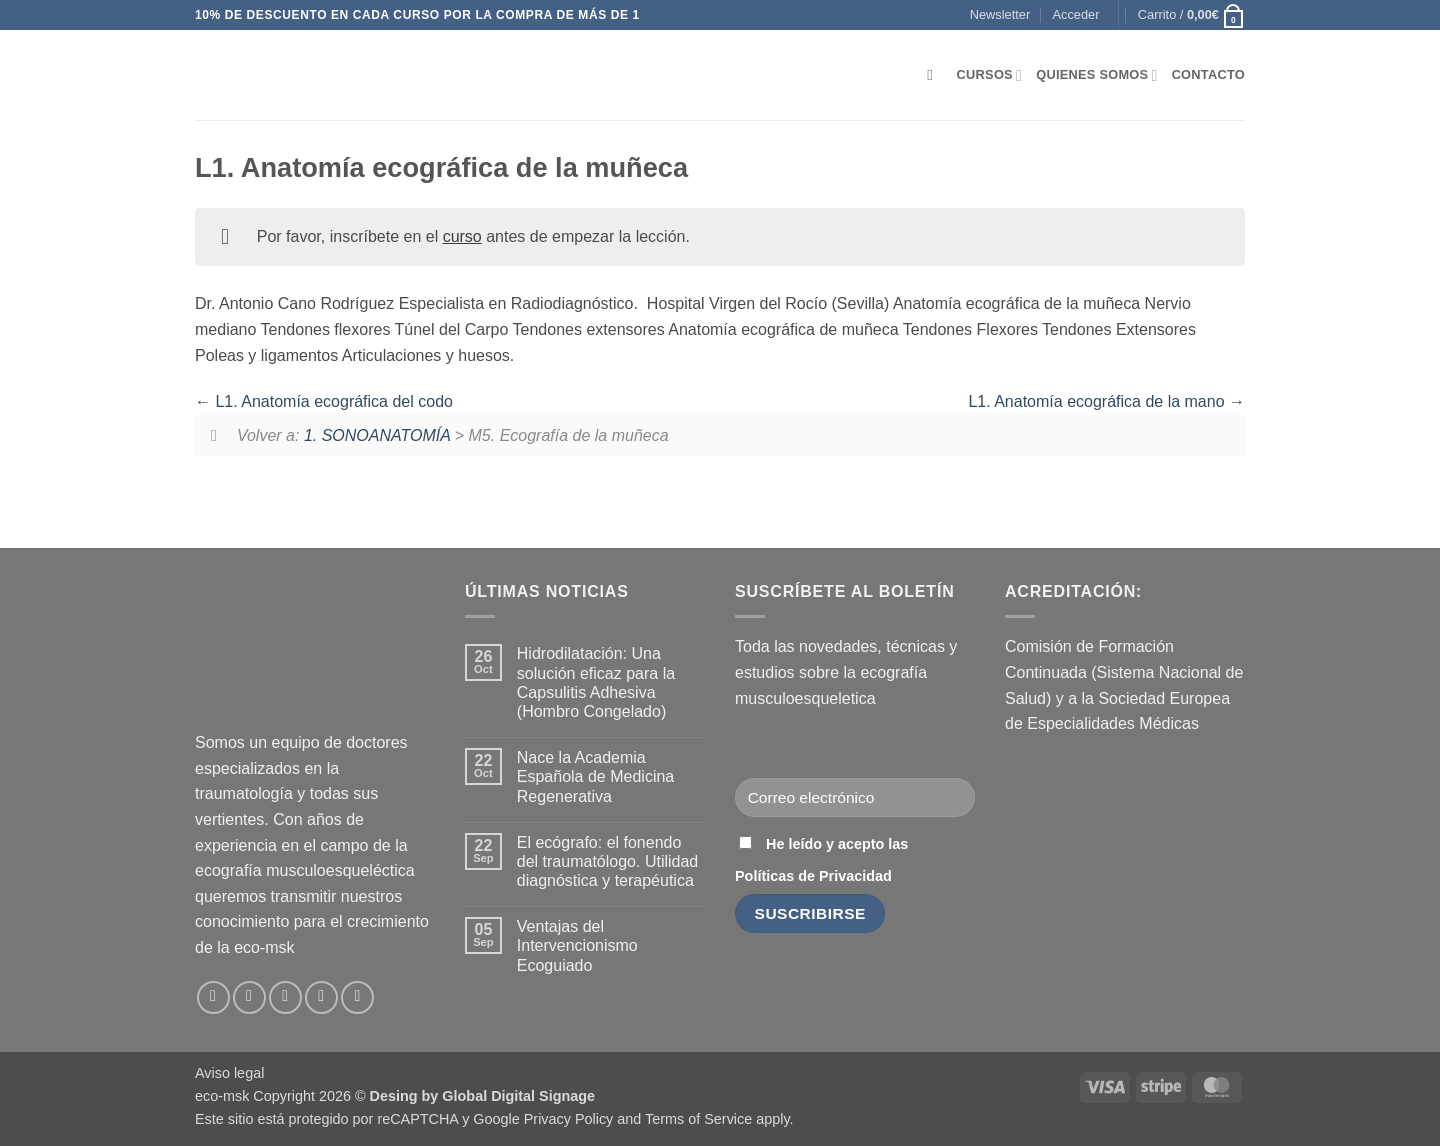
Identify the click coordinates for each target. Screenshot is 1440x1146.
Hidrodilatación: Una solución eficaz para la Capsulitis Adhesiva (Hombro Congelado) (596, 682)
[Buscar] (934, 75)
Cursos (990, 75)
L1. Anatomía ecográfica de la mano (1106, 401)
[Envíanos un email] (285, 997)
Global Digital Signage (518, 1096)
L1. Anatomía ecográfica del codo (324, 401)
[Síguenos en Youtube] (357, 997)
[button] (1000, 15)
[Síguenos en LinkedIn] (321, 997)
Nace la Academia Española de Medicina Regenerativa (595, 776)
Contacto (1208, 74)
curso (462, 236)
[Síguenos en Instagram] (249, 997)
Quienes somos (1096, 75)
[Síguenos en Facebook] (213, 997)
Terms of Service (698, 1119)
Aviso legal (229, 1073)
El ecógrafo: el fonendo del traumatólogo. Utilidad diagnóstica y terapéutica (607, 861)
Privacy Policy (569, 1119)
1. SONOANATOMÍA (377, 435)
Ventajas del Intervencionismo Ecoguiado (577, 945)
